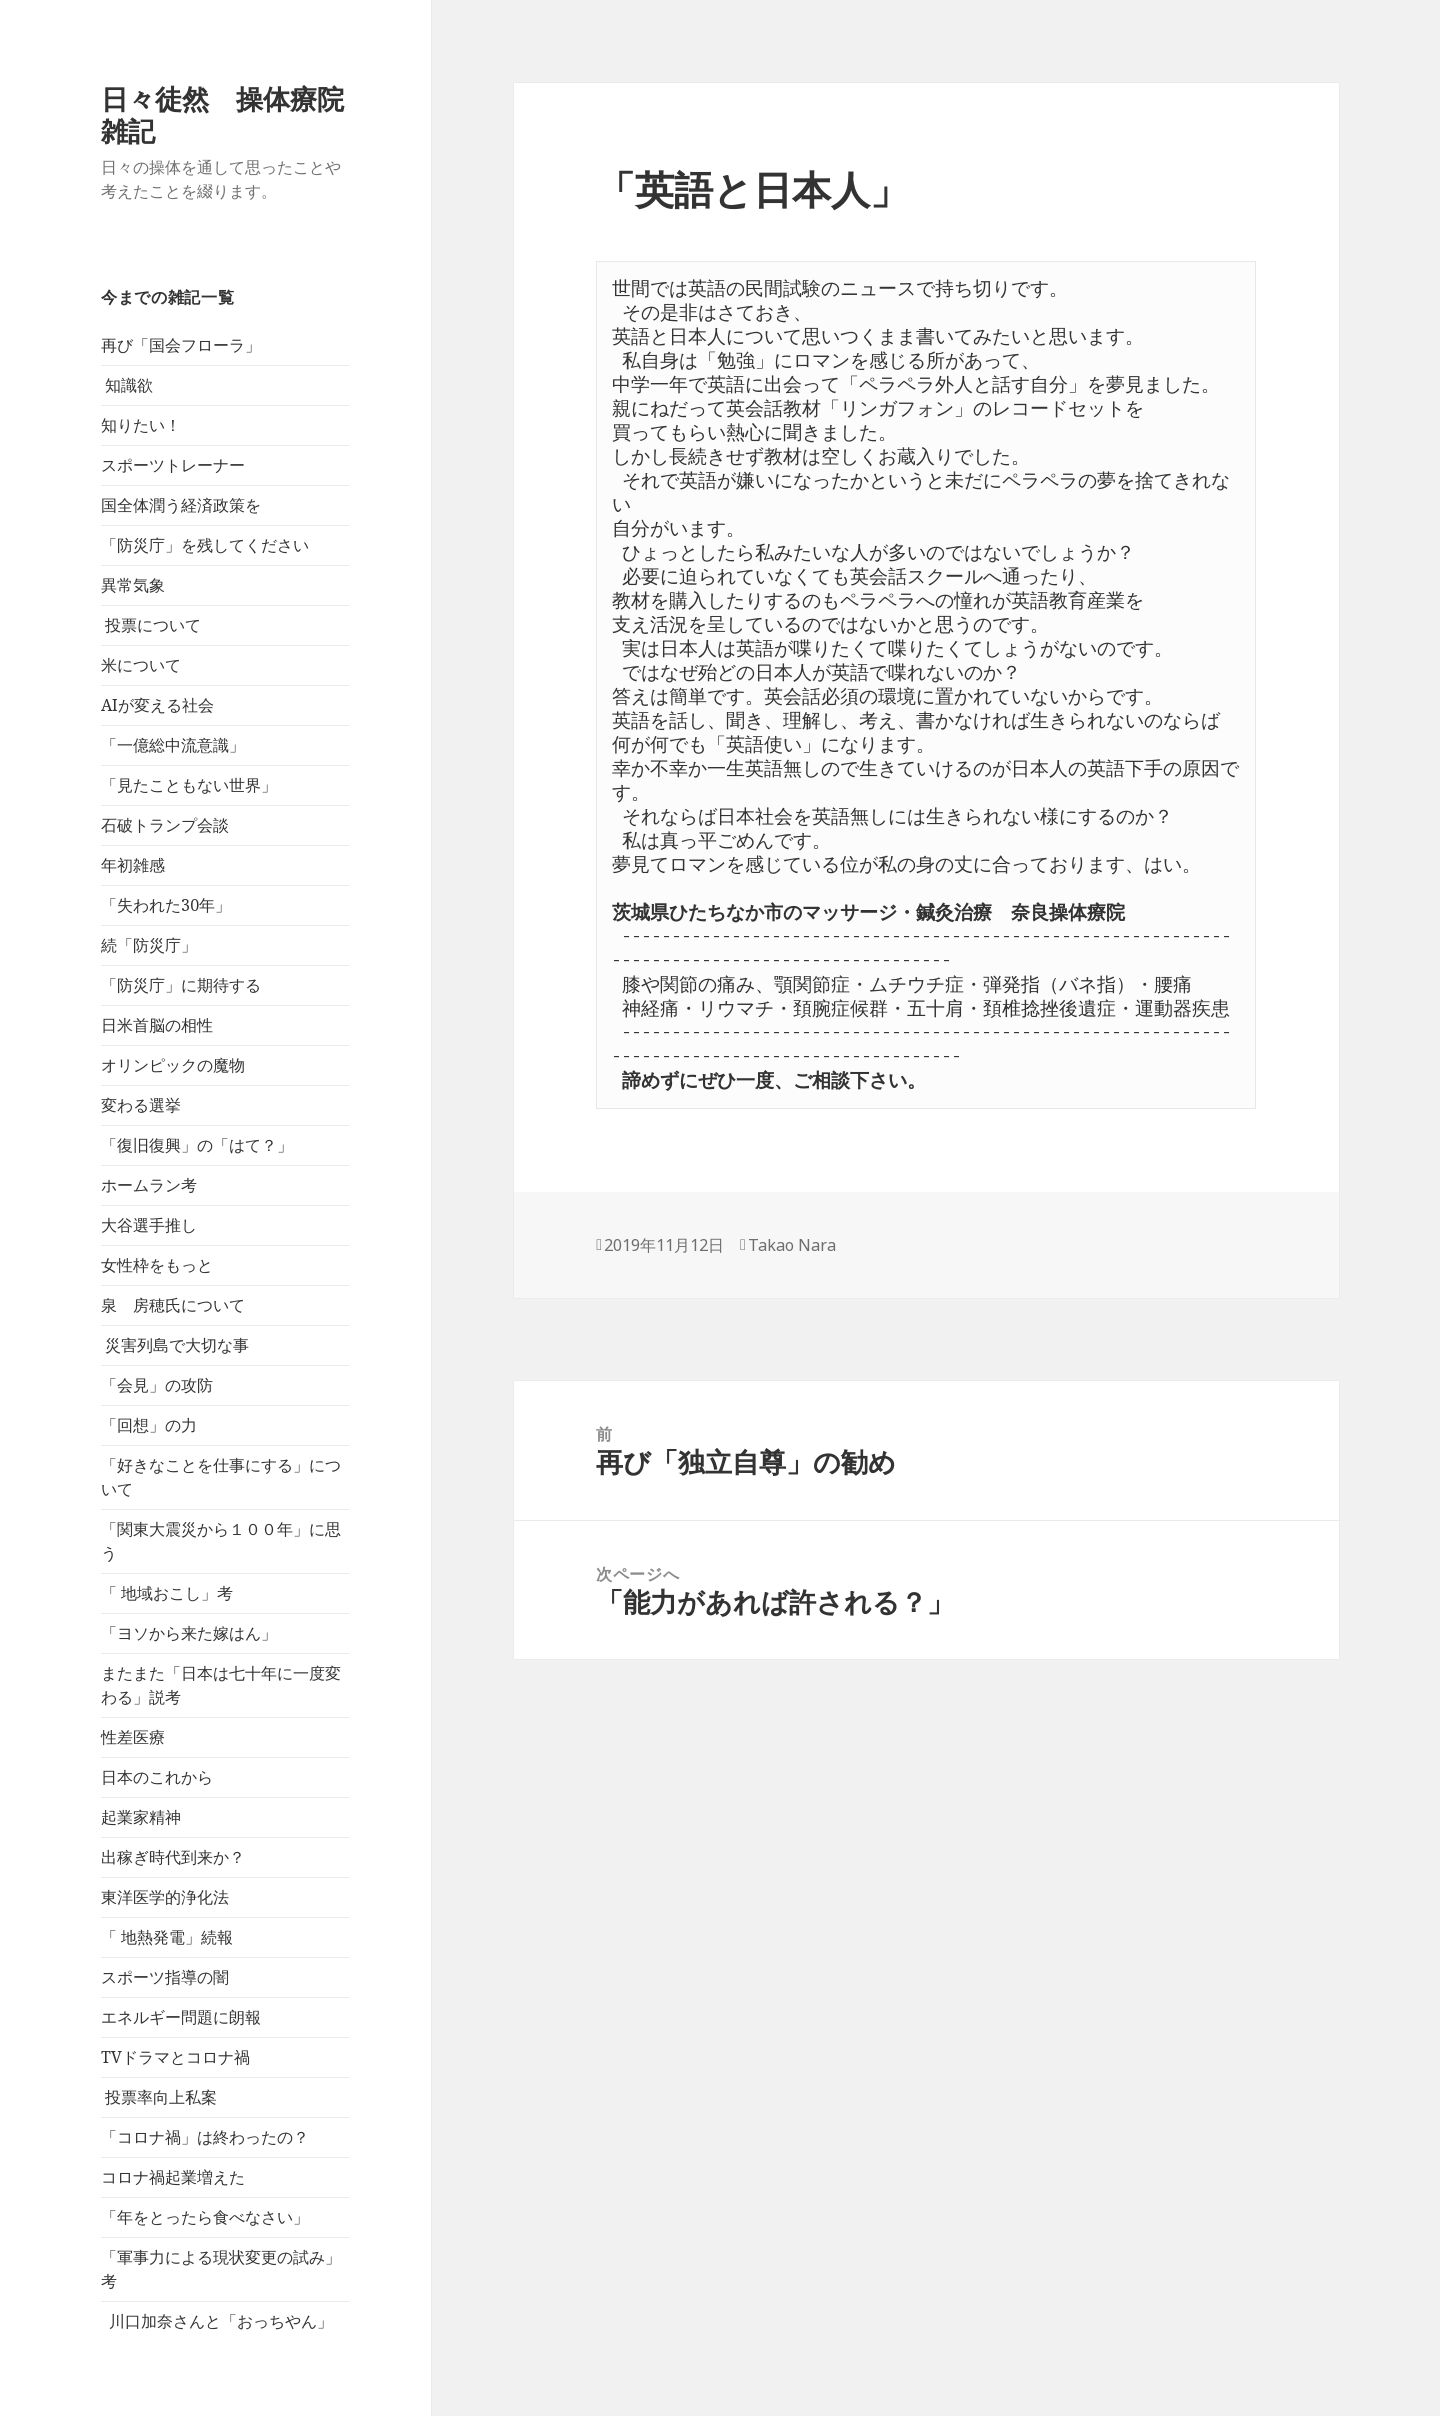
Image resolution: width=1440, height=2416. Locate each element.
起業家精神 (141, 1817)
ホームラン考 (149, 1185)
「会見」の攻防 (157, 1385)
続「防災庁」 (149, 945)
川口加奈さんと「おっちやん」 (217, 2321)
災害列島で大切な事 (175, 1345)
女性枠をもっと (157, 1265)
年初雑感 (133, 865)
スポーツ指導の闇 (165, 1977)
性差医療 (133, 1737)
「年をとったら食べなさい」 (205, 2217)
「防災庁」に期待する (181, 985)
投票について (151, 625)
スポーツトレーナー (173, 465)
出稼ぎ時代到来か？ (173, 1857)
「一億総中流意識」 (173, 745)
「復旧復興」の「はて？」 (197, 1145)
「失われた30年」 (166, 905)
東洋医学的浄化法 (165, 1897)
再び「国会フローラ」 (181, 345)
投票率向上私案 (159, 2097)
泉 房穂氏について (173, 1305)
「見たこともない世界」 (189, 785)
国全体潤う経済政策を (181, 505)
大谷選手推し (149, 1225)
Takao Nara (792, 1245)
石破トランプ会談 (165, 825)
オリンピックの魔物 (173, 1065)
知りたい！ (141, 425)
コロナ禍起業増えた (173, 2177)
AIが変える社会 (157, 705)
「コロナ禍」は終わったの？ (205, 2137)
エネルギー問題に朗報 (181, 2017)
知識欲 (127, 385)
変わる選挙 (141, 1105)
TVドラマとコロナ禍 (175, 2057)
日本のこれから (157, 1777)
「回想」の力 (149, 1425)
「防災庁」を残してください (205, 545)
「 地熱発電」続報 (167, 1937)
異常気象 (133, 585)
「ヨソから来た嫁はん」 (189, 1633)
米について (141, 665)
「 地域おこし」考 (167, 1593)
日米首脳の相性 (157, 1025)
